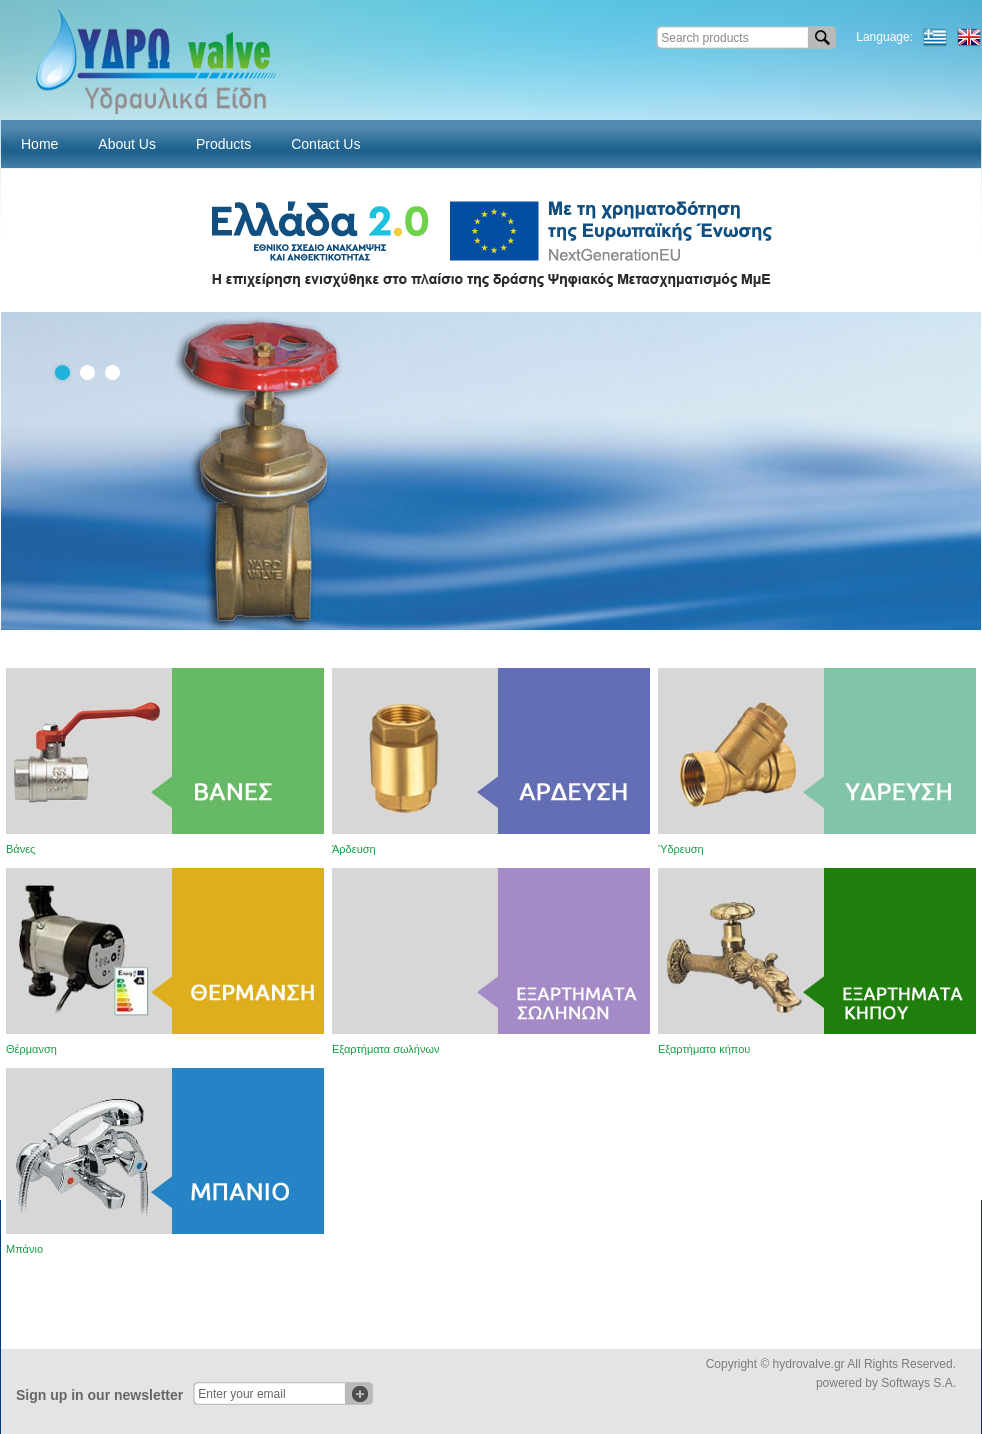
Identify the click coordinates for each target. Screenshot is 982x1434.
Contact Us (325, 144)
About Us (127, 144)
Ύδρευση (681, 849)
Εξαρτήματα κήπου (704, 1049)
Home (39, 144)
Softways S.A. (918, 1383)
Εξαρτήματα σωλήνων (386, 1049)
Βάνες (20, 849)
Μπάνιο (24, 1249)
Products (223, 144)
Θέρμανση (31, 1049)
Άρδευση (354, 849)
